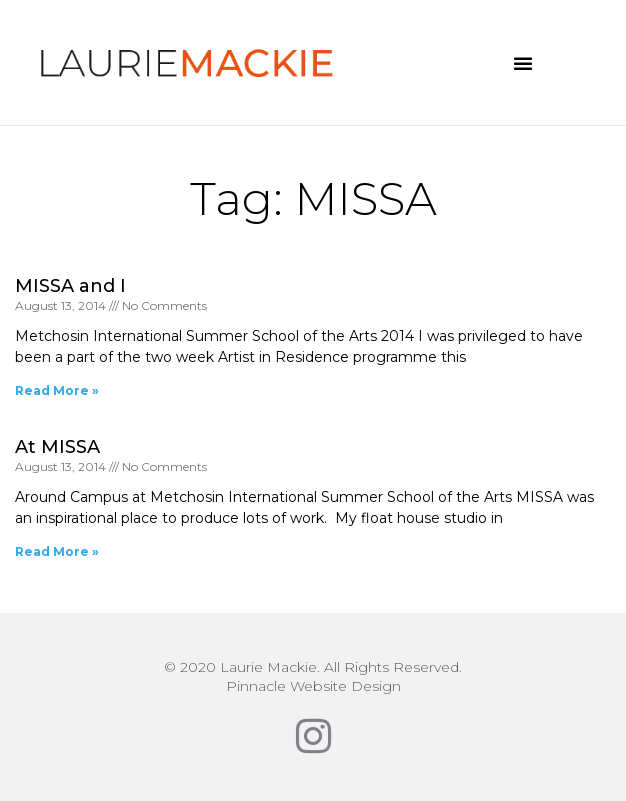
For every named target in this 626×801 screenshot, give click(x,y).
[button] (523, 63)
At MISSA (57, 447)
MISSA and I (70, 286)
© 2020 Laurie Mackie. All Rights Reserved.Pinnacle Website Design (313, 676)
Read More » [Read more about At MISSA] (57, 551)
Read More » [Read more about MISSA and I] (57, 390)
